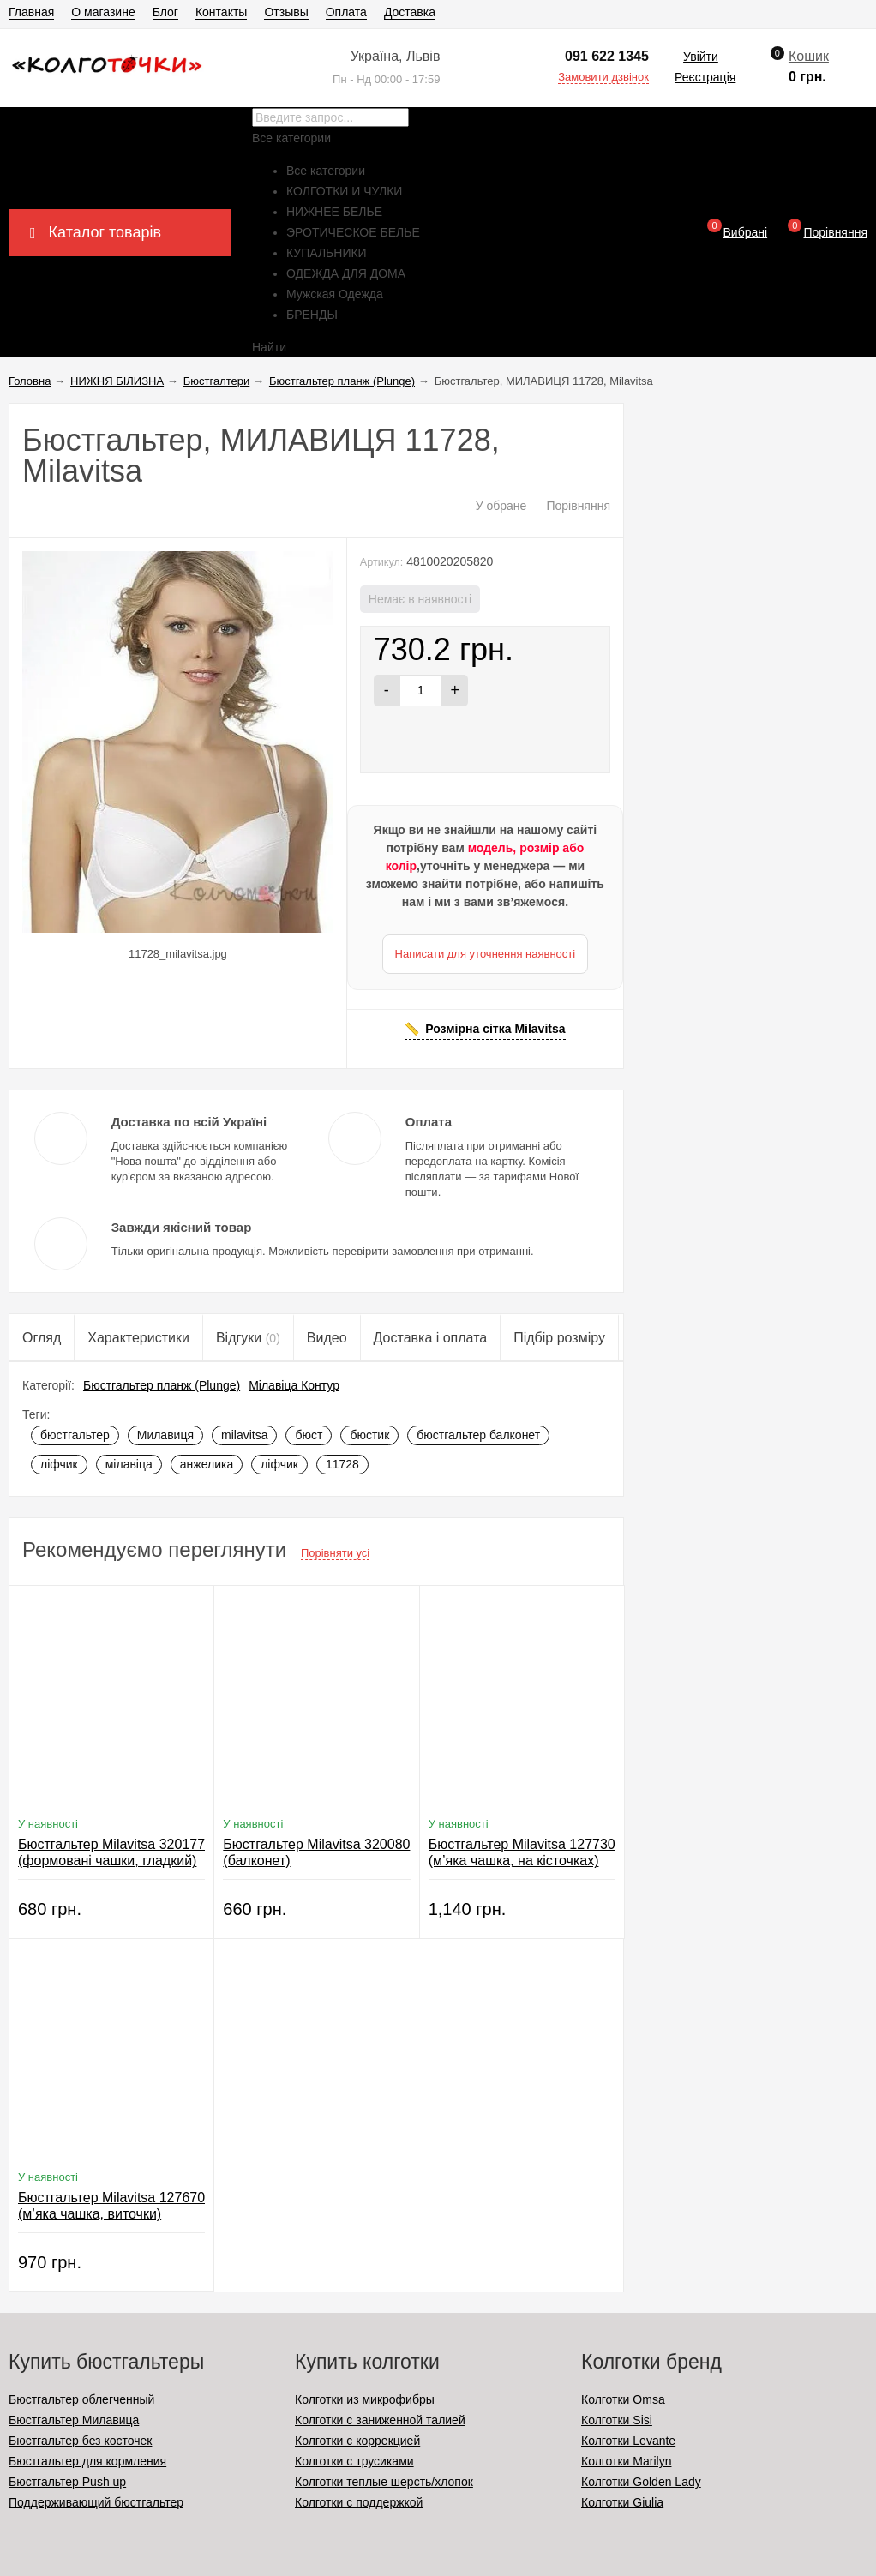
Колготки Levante (628, 2440)
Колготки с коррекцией (357, 2440)
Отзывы (286, 12)
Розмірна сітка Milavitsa (495, 1029)
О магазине (103, 12)
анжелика (206, 1464)
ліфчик (59, 1464)
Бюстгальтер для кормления (87, 2461)
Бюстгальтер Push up (67, 2482)
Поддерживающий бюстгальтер (96, 2502)
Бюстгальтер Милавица (74, 2420)
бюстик (369, 1435)
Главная (31, 12)
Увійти (700, 56)
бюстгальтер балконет (478, 1435)
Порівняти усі (335, 1552)
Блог (165, 12)
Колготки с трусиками (354, 2461)
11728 (342, 1464)
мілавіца (129, 1464)
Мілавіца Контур (294, 1385)
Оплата (346, 12)
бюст (308, 1435)
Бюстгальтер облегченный (81, 2399)
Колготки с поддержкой (359, 2502)
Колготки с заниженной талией (380, 2420)
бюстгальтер (75, 1435)
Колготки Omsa (623, 2399)
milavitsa (244, 1435)
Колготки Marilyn (626, 2461)
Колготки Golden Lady (641, 2482)
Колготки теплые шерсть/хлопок (384, 2482)
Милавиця (165, 1435)
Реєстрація (705, 77)
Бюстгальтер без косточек (80, 2440)
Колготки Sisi (616, 2420)
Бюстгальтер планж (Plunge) (161, 1385)
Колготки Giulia (622, 2502)
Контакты (221, 12)
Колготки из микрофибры (365, 2399)
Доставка (409, 12)
